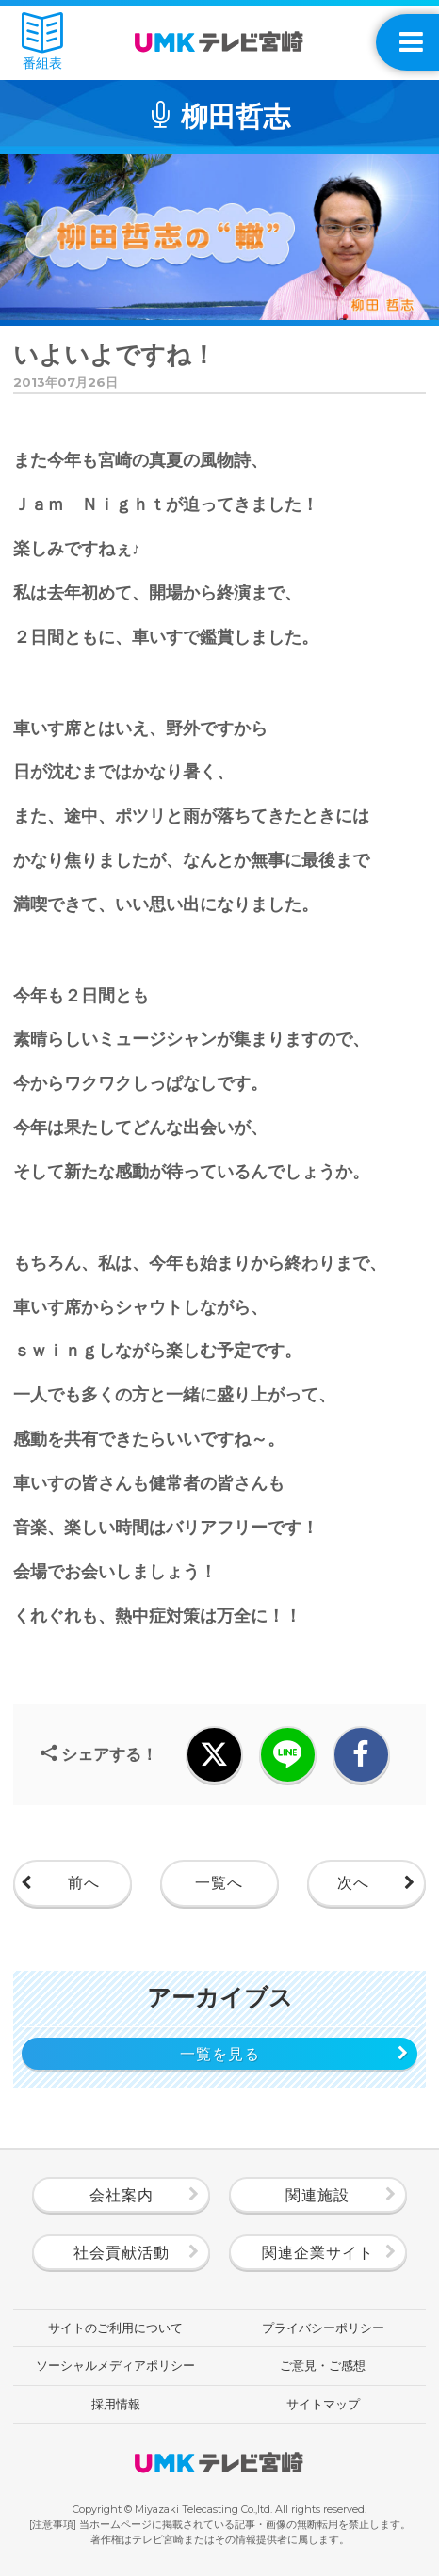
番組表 (42, 42)
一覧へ (219, 1883)
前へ (84, 1883)
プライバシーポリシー (323, 2327)
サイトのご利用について (115, 2327)
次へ (353, 1883)
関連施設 (317, 2195)
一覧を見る (220, 2054)
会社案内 (121, 2195)
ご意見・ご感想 (323, 2365)
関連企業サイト (318, 2253)
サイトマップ (323, 2403)
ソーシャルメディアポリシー (115, 2365)
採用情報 (115, 2403)
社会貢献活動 (121, 2253)
